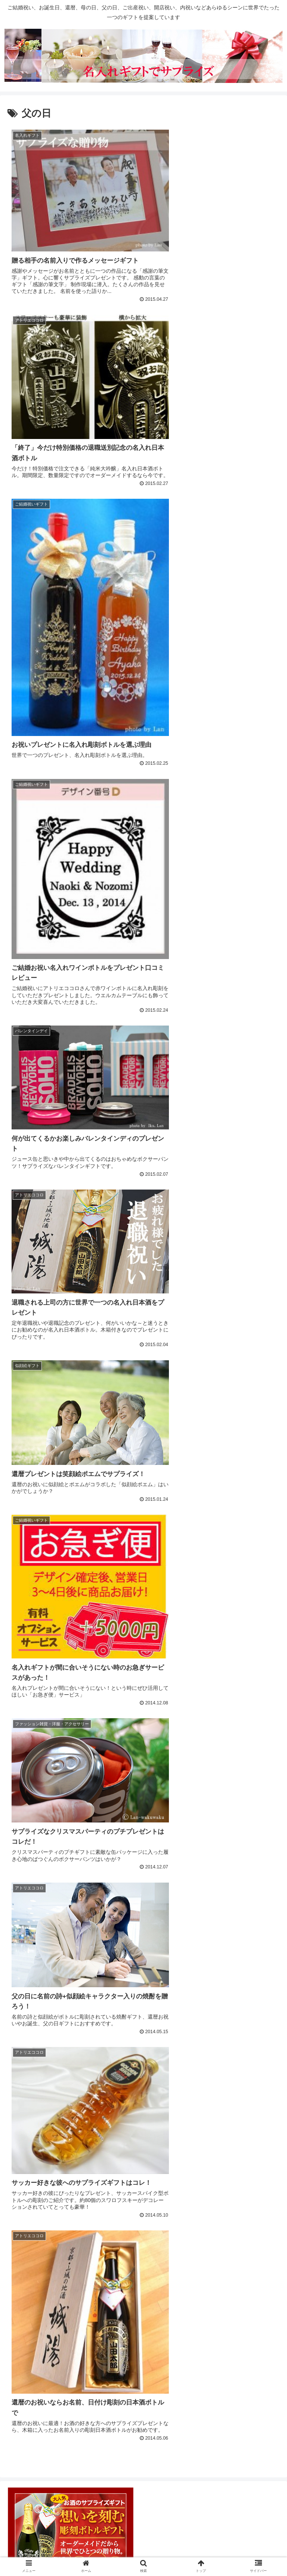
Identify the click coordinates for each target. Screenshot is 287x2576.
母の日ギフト (36, 2246)
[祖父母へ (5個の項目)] (159, 2323)
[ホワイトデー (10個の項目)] (227, 2310)
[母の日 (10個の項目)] (264, 2310)
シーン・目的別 (32, 1835)
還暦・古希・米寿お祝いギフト (63, 2011)
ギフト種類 (26, 1659)
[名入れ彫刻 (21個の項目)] (134, 2297)
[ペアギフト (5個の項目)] (124, 2323)
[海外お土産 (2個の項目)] (31, 2335)
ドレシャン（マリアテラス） (60, 1620)
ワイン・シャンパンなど (53, 1737)
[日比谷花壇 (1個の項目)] (256, 2335)
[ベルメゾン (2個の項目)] (79, 2335)
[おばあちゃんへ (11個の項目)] (180, 2310)
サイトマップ (143, 2552)
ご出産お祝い (36, 1855)
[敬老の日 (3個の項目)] (263, 2323)
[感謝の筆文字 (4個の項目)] (225, 2323)
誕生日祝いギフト (43, 1972)
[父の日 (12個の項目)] (141, 2310)
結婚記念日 (33, 1953)
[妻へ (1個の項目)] (214, 2335)
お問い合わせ (235, 2541)
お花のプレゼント (43, 1679)
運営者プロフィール (143, 2541)
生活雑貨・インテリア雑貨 (56, 1796)
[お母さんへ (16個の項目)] (201, 2297)
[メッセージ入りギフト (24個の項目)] (37, 2297)
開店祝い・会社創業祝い (53, 2031)
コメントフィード (36, 2425)
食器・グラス (36, 1815)
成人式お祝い (36, 1913)
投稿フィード (29, 2406)
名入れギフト (36, 2129)
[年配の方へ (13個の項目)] (106, 2310)
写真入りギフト (40, 2109)
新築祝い (29, 1933)
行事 (15, 2168)
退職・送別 (33, 1992)
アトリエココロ (40, 1600)
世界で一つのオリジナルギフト (56, 2050)
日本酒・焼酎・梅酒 (46, 1757)
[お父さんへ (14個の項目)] (27, 2310)
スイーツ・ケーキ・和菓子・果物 (66, 1698)
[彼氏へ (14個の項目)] (265, 2297)
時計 (23, 1777)
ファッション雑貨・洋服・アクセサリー (77, 1718)
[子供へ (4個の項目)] (190, 2323)
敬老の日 (29, 2227)
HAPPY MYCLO (40, 1581)
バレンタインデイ (43, 2207)
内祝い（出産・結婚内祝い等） (63, 1894)
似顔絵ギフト (36, 2090)
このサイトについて (51, 2541)
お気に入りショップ (39, 1561)
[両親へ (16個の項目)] (235, 2297)
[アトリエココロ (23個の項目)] (91, 2297)
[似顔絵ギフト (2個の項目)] (129, 2335)
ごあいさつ (26, 1639)
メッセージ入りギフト (50, 2070)
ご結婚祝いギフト (43, 1874)
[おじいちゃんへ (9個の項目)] (30, 2323)
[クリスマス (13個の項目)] (67, 2310)
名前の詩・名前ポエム (50, 2148)
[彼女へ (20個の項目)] (168, 2297)
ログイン (22, 2386)
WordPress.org (31, 2445)
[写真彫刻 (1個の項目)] (176, 2335)
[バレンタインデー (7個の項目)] (80, 2323)
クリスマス (33, 2188)
